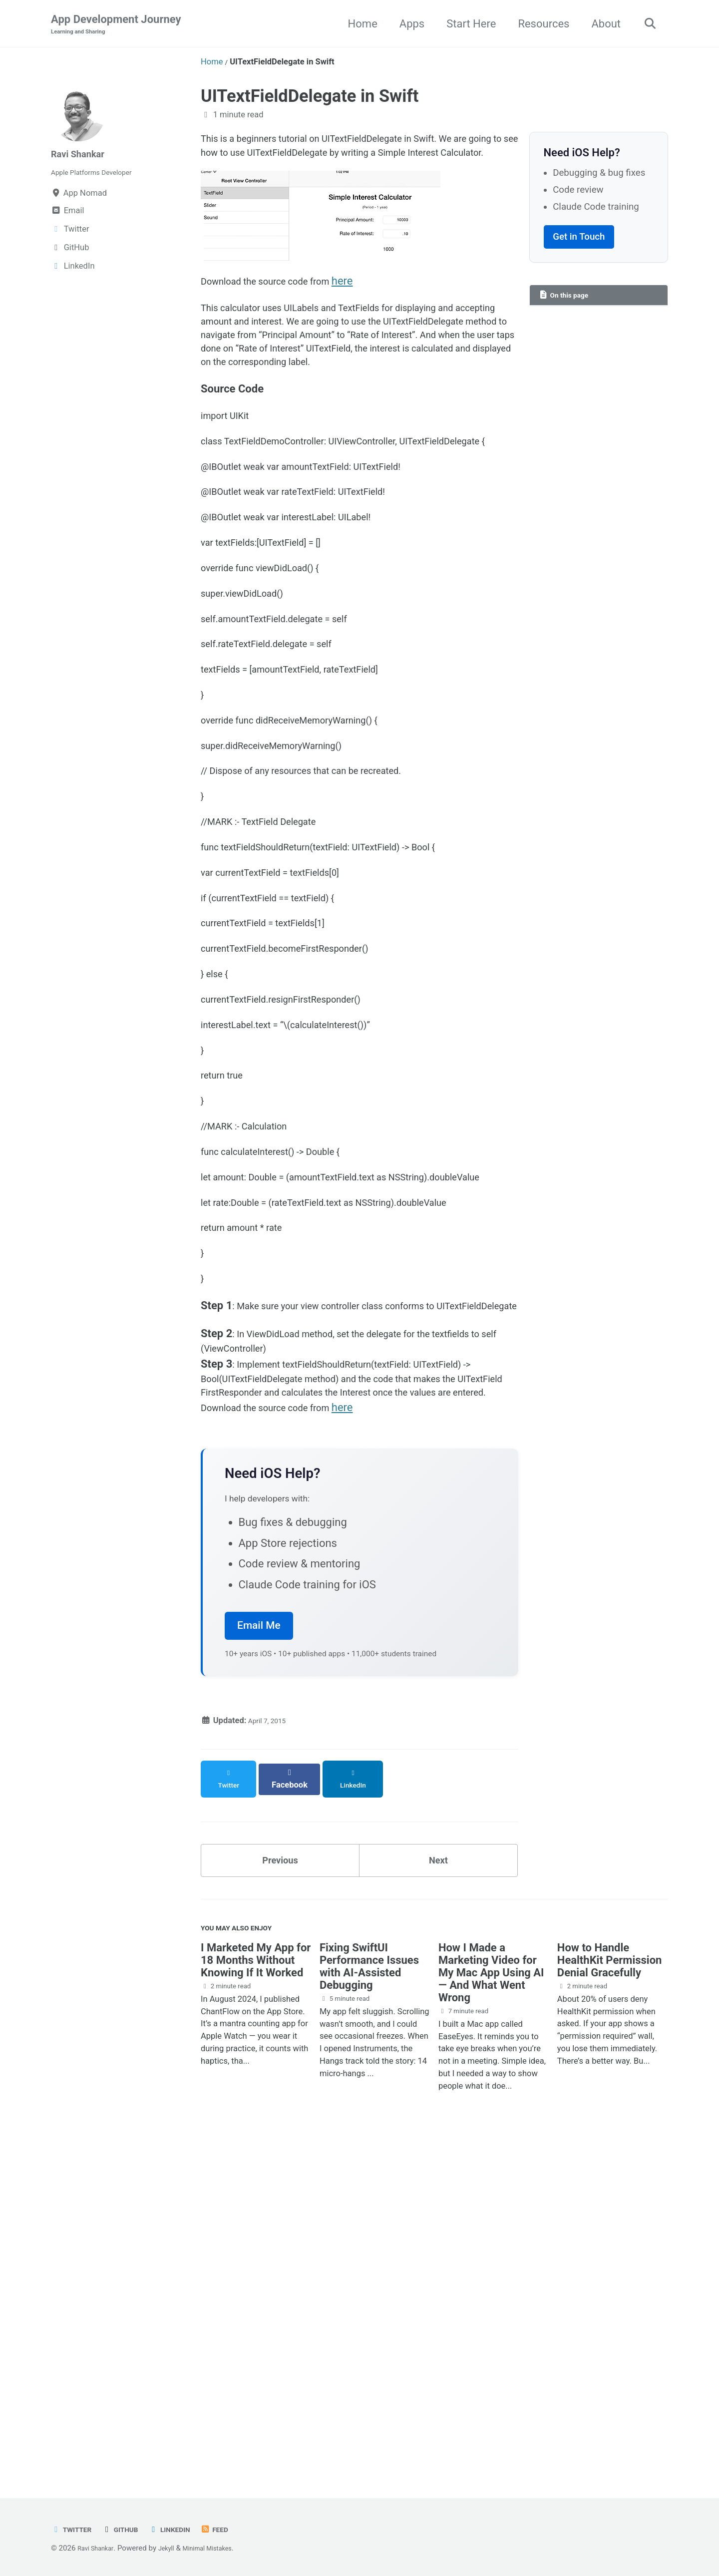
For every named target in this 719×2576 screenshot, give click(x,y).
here (370, 310)
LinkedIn (184, 2529)
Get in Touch (579, 238)
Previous (280, 2191)
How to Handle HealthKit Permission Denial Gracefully (609, 2300)
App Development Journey (116, 25)
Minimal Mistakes (223, 2548)
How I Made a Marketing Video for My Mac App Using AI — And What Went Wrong (491, 2312)
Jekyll (175, 2548)
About (601, 24)
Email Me (259, 1961)
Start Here (466, 24)
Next (438, 2191)
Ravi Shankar (83, 155)
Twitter (74, 2529)
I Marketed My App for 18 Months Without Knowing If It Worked (256, 2300)
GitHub (129, 2529)
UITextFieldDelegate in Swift (309, 97)
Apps (406, 24)
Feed (234, 2529)
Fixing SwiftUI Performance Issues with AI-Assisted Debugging (369, 2306)
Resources (538, 24)
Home (357, 24)
